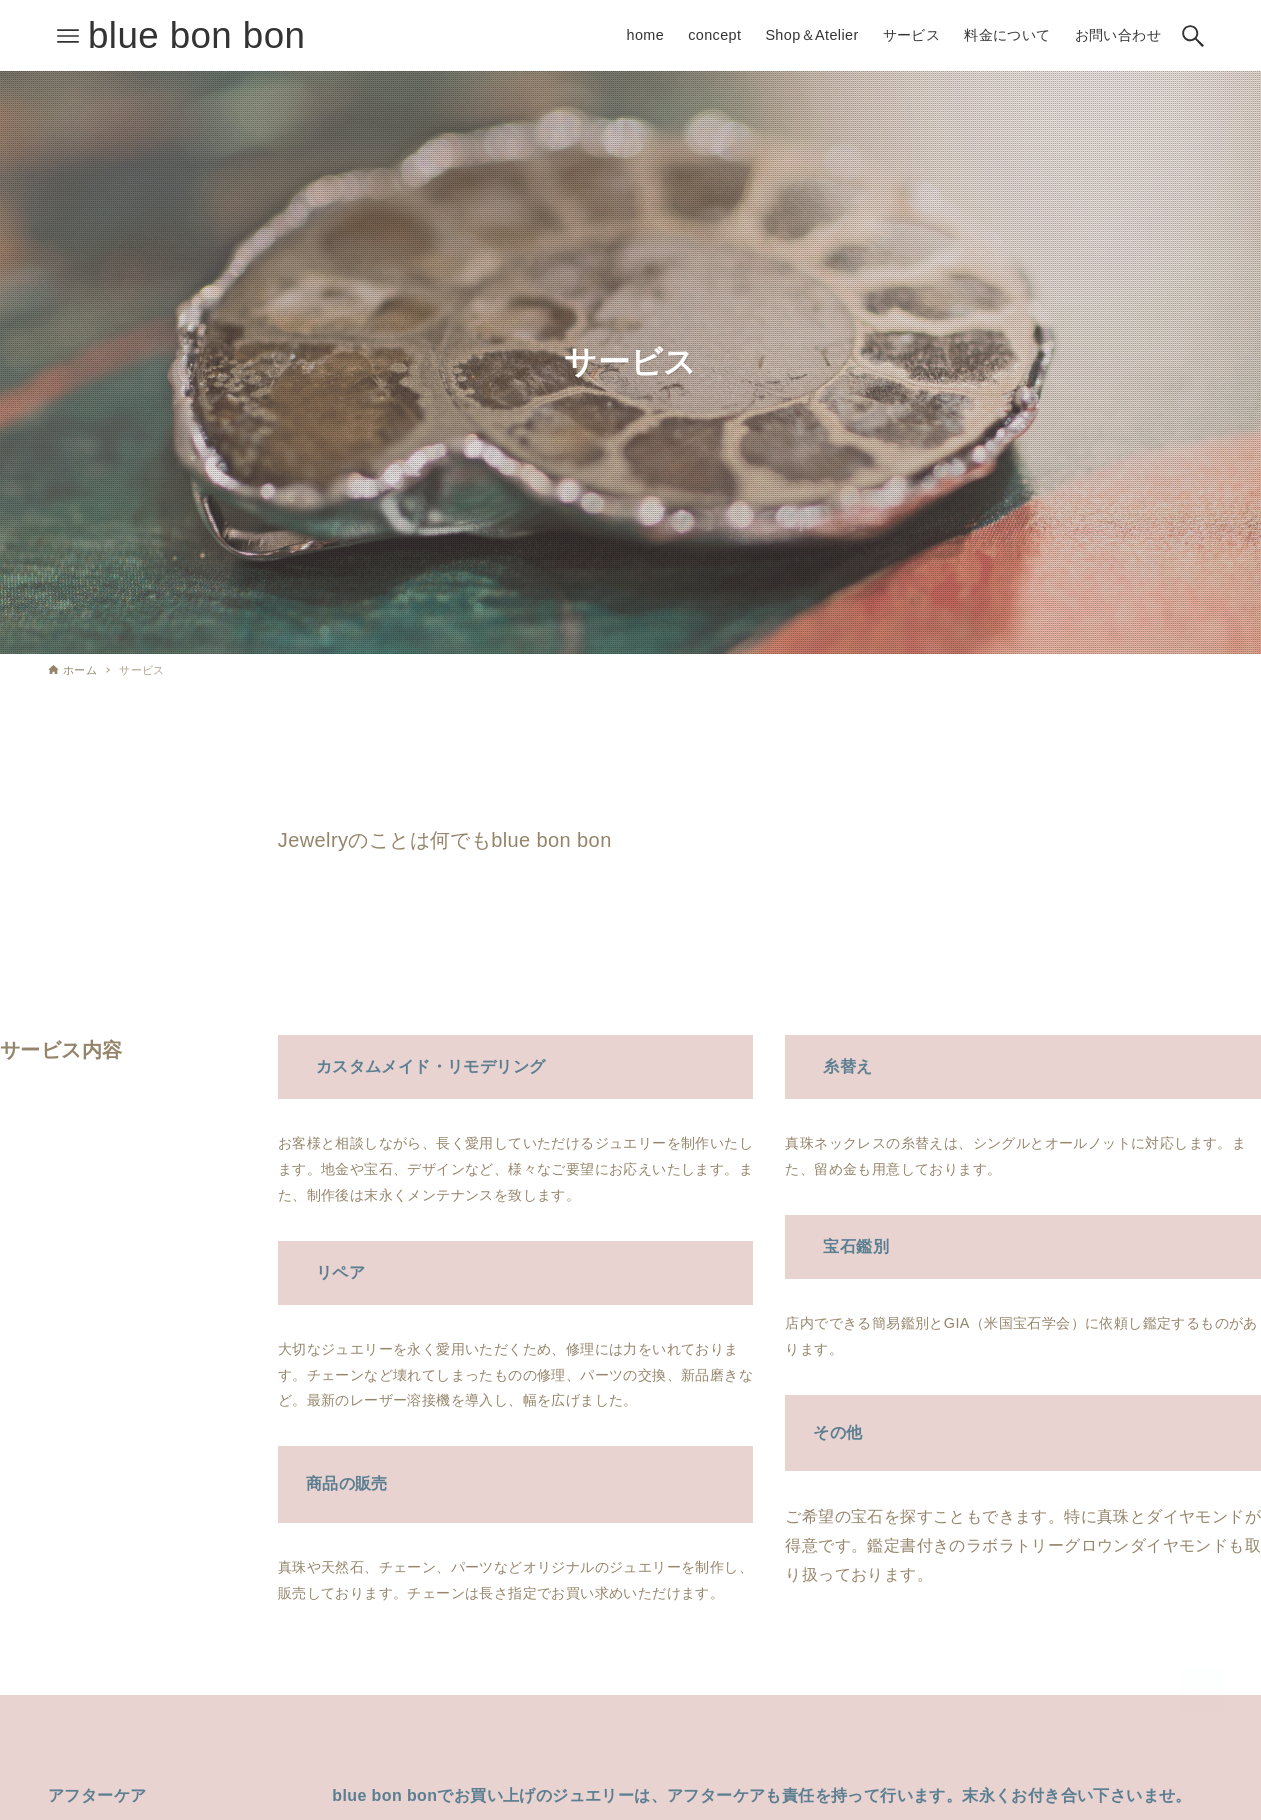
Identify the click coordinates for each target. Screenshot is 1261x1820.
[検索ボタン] (1193, 36)
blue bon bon (196, 35)
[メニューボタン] (68, 36)
